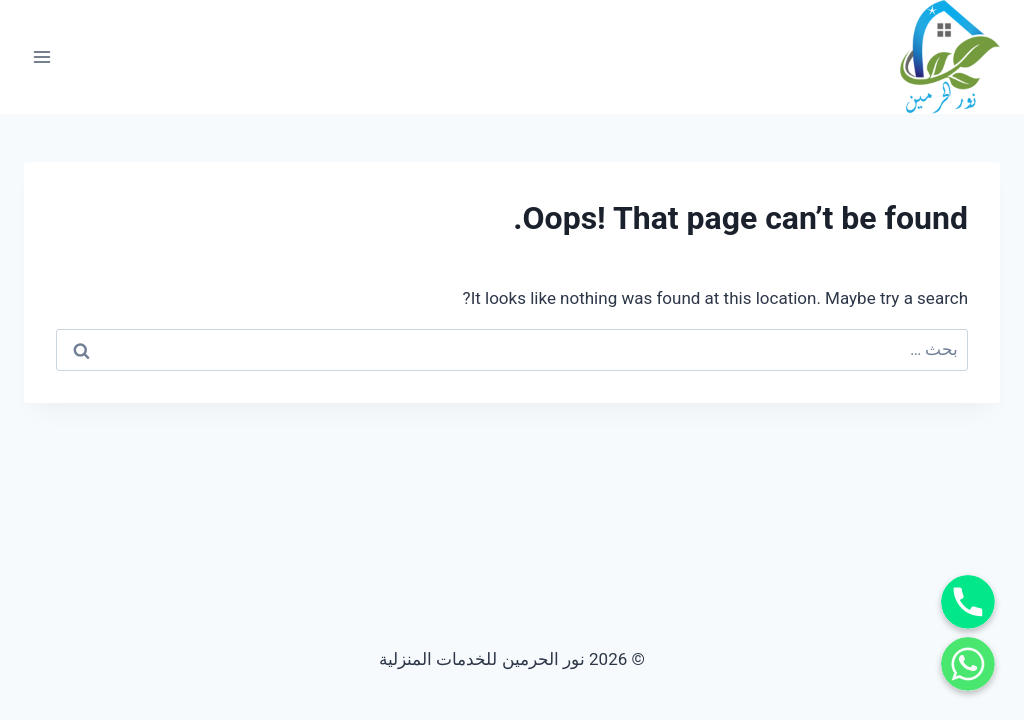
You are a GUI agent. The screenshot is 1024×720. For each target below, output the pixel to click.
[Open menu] (42, 56)
